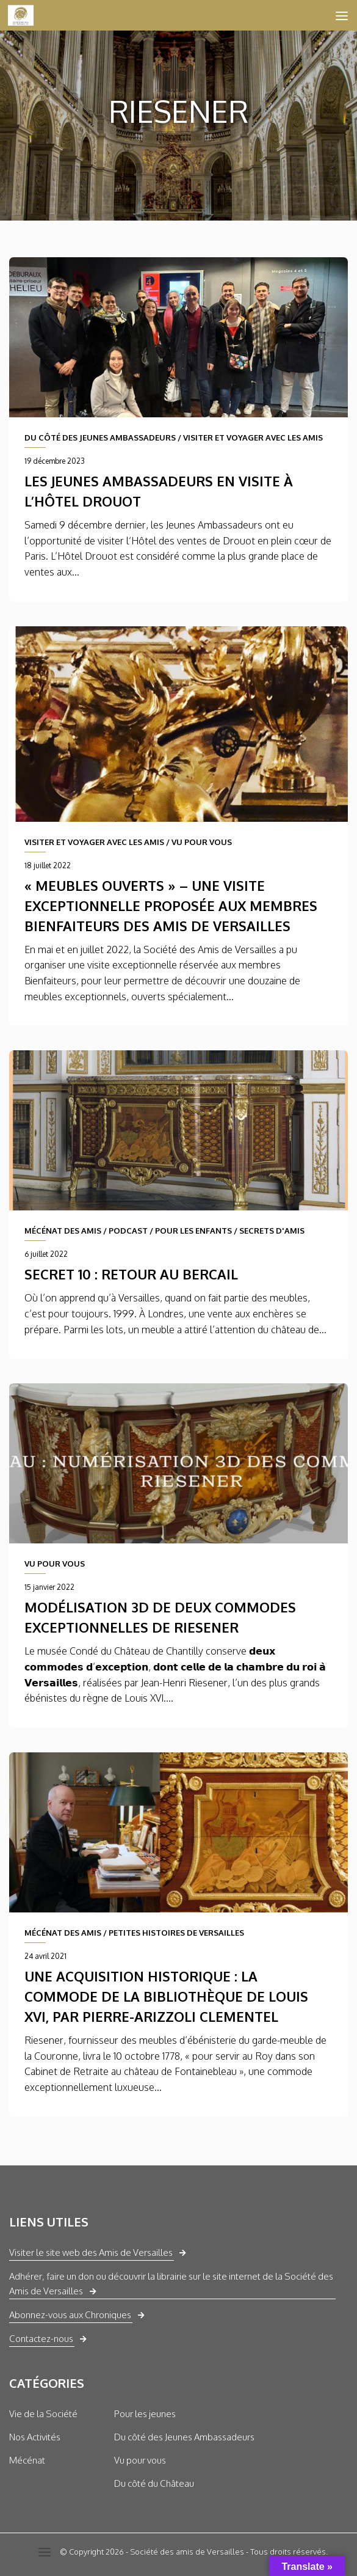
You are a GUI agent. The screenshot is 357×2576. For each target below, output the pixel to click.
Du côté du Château (154, 2483)
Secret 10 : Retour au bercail (131, 1274)
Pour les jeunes (145, 2414)
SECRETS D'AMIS (272, 1230)
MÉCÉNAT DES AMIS (62, 1230)
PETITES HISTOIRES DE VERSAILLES (176, 1932)
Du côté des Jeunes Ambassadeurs (184, 2437)
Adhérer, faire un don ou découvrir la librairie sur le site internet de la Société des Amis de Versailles (171, 2283)
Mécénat (27, 2460)
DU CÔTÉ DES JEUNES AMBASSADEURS (100, 437)
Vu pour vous (140, 2460)
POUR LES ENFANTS (193, 1230)
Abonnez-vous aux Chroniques (70, 2315)
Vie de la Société (43, 2414)
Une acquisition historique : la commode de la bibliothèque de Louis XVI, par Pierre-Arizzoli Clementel (166, 1996)
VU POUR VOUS (201, 842)
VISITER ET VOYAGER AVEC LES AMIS (253, 437)
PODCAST (128, 1230)
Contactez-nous (41, 2338)
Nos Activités (34, 2437)
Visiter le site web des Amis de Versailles (91, 2252)
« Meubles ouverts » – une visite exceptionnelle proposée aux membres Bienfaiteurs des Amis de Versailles (170, 905)
